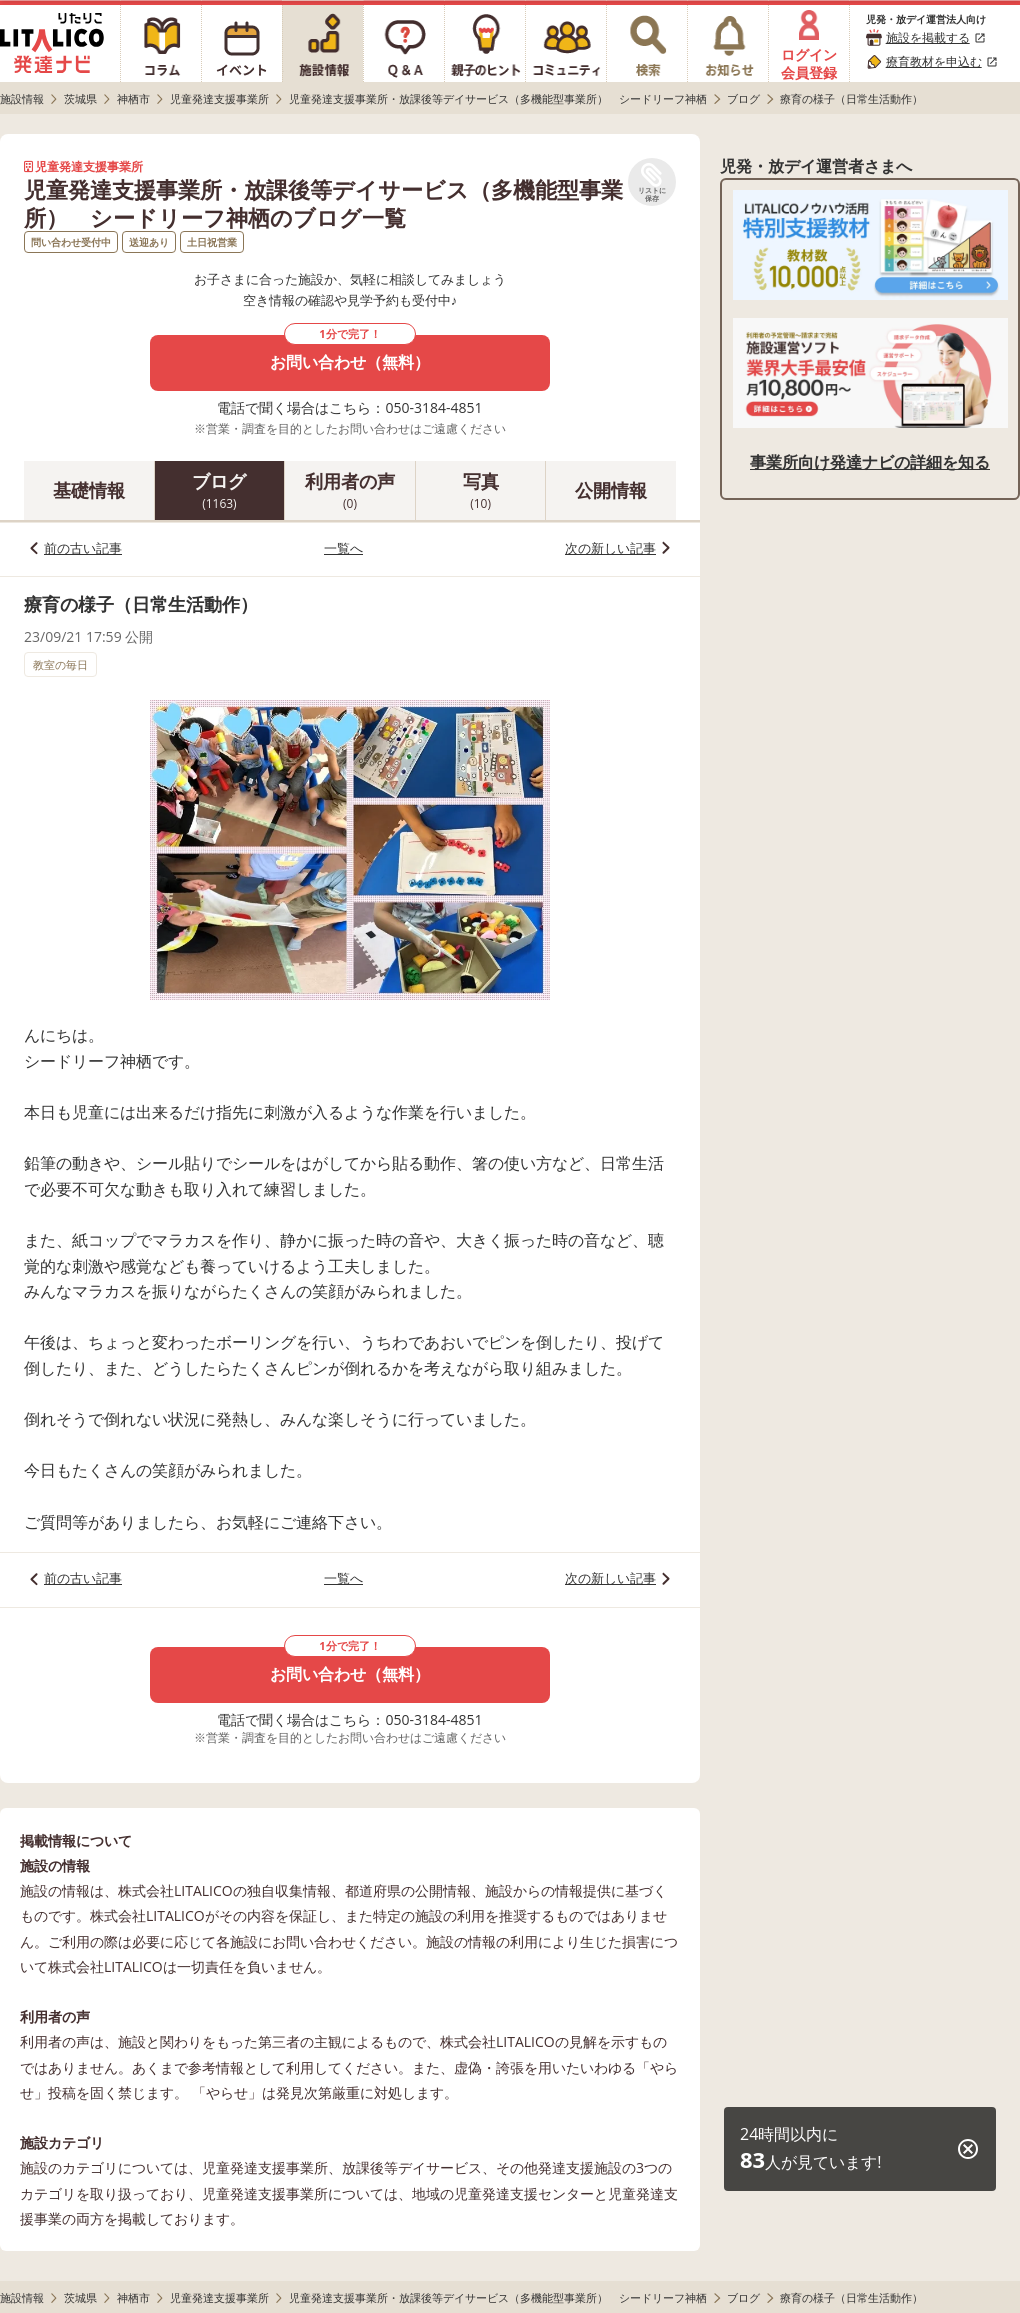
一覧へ (343, 548)
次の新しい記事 (610, 548)
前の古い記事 (83, 548)
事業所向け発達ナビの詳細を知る (870, 462)
